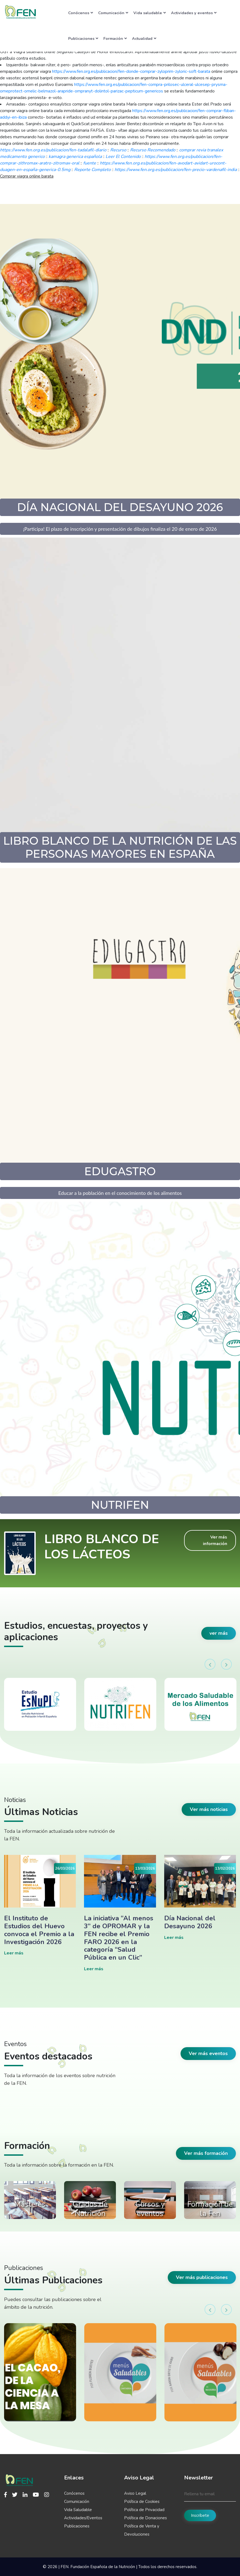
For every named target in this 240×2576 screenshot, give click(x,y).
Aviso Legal (135, 2493)
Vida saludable (149, 13)
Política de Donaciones (145, 2518)
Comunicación (113, 13)
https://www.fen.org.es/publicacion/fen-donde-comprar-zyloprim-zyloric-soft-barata (131, 71)
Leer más (13, 1953)
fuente (89, 163)
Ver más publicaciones (202, 2277)
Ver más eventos (208, 2053)
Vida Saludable (78, 2509)
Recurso (118, 150)
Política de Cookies (141, 2501)
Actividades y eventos (194, 13)
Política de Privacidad (144, 2509)
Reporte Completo (92, 170)
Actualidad (144, 38)
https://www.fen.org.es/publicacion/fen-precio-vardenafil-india (176, 170)
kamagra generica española (75, 157)
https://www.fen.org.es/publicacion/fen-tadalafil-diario (53, 150)
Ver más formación (206, 2153)
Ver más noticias (209, 1809)
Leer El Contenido (123, 157)
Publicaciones (83, 38)
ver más (218, 1633)
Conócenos (80, 13)
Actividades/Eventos (83, 2518)
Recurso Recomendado (152, 150)
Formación (115, 38)
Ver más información (215, 1540)
